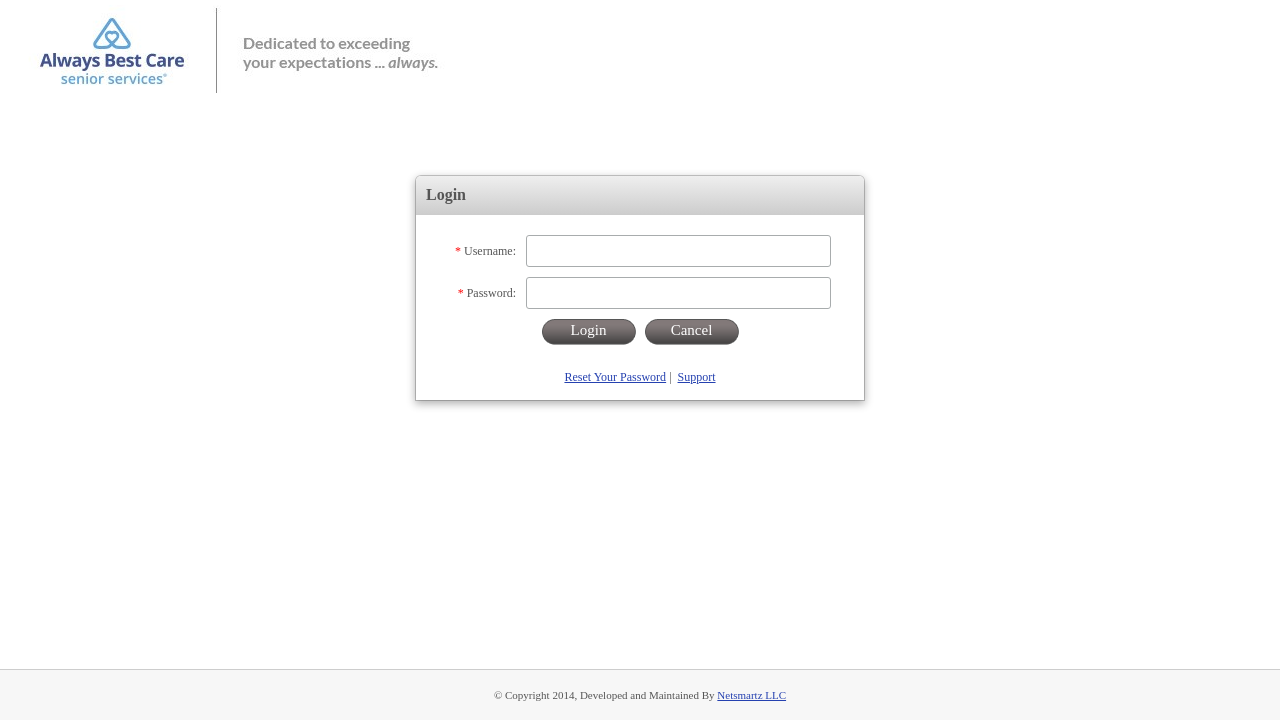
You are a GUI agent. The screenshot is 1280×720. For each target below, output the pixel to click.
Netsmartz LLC (751, 695)
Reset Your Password (615, 377)
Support (697, 377)
